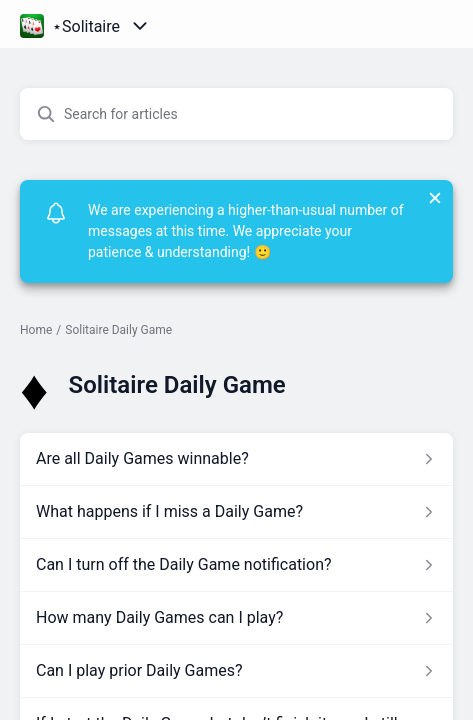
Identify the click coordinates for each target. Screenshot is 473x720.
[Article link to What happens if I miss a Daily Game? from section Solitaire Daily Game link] (236, 512)
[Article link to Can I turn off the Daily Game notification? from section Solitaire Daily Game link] (236, 565)
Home (36, 330)
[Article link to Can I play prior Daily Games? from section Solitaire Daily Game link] (236, 671)
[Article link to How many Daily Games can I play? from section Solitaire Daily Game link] (236, 618)
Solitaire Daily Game (118, 330)
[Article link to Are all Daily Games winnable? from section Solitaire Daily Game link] (236, 459)
